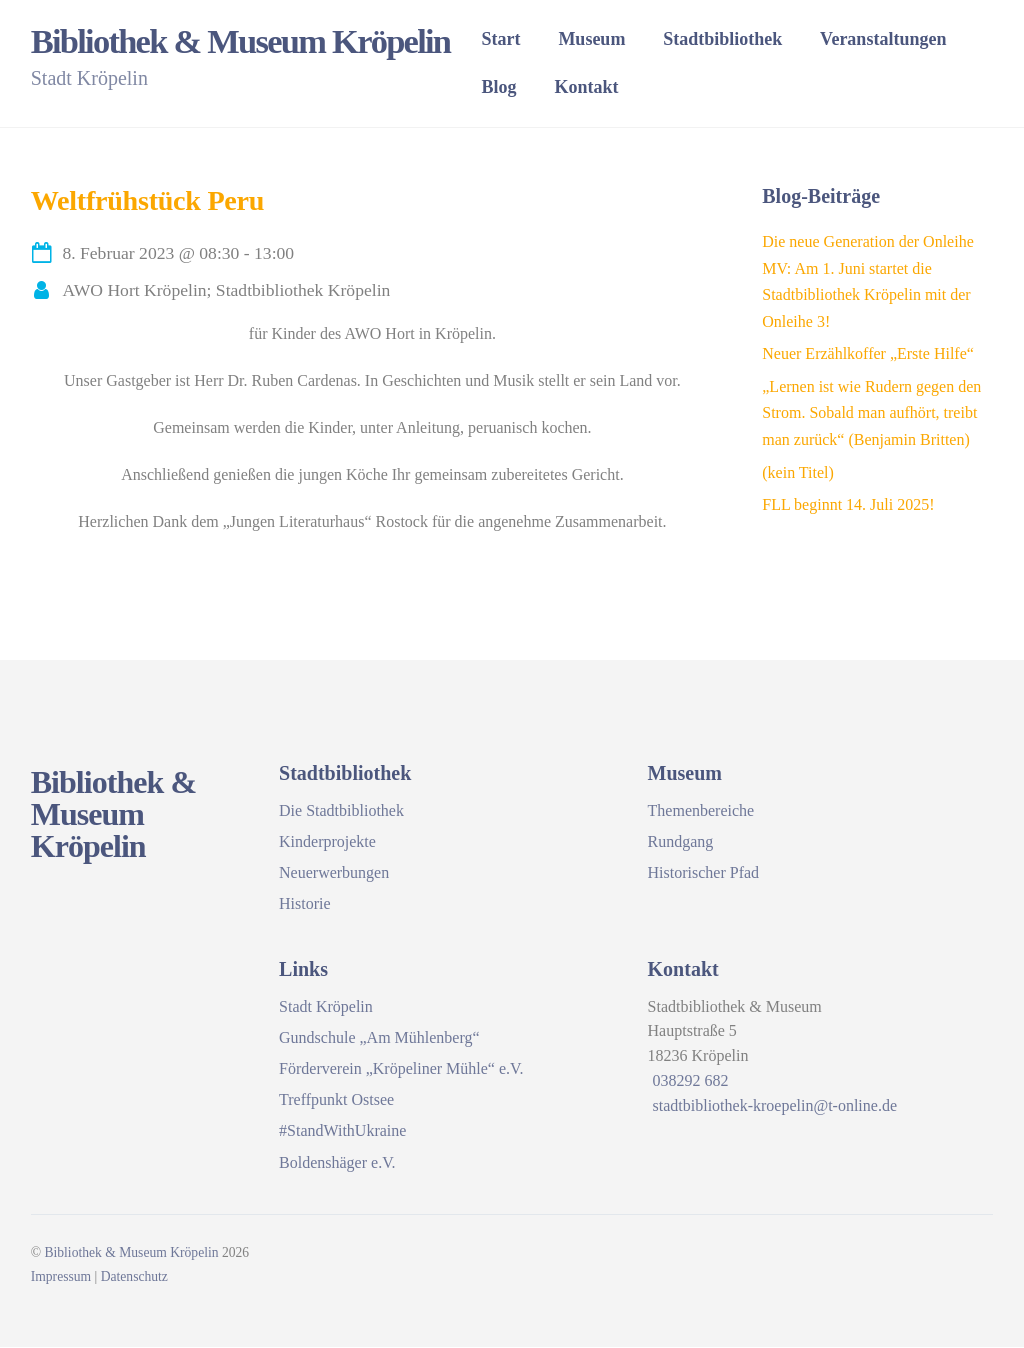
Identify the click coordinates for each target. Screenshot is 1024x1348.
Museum (611, 40)
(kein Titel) (798, 473)
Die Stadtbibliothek (341, 811)
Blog (518, 88)
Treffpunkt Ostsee (336, 1100)
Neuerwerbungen (334, 873)
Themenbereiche (701, 811)
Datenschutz (134, 1277)
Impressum (61, 1277)
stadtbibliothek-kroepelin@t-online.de (775, 1106)
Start (520, 40)
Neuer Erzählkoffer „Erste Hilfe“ (868, 354)
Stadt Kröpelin (326, 1007)
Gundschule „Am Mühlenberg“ (379, 1038)
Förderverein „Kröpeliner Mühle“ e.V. (401, 1069)
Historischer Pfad (704, 873)
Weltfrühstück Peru (147, 201)
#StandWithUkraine (342, 1131)
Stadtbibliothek (742, 40)
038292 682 (691, 1081)
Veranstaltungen (903, 40)
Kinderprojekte (327, 842)
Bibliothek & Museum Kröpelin (131, 1253)
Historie (305, 904)
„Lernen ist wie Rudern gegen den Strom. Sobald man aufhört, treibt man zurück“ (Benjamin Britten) (871, 414)
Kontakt (606, 88)
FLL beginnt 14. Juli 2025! (848, 505)
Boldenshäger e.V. (337, 1163)
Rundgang (681, 842)
